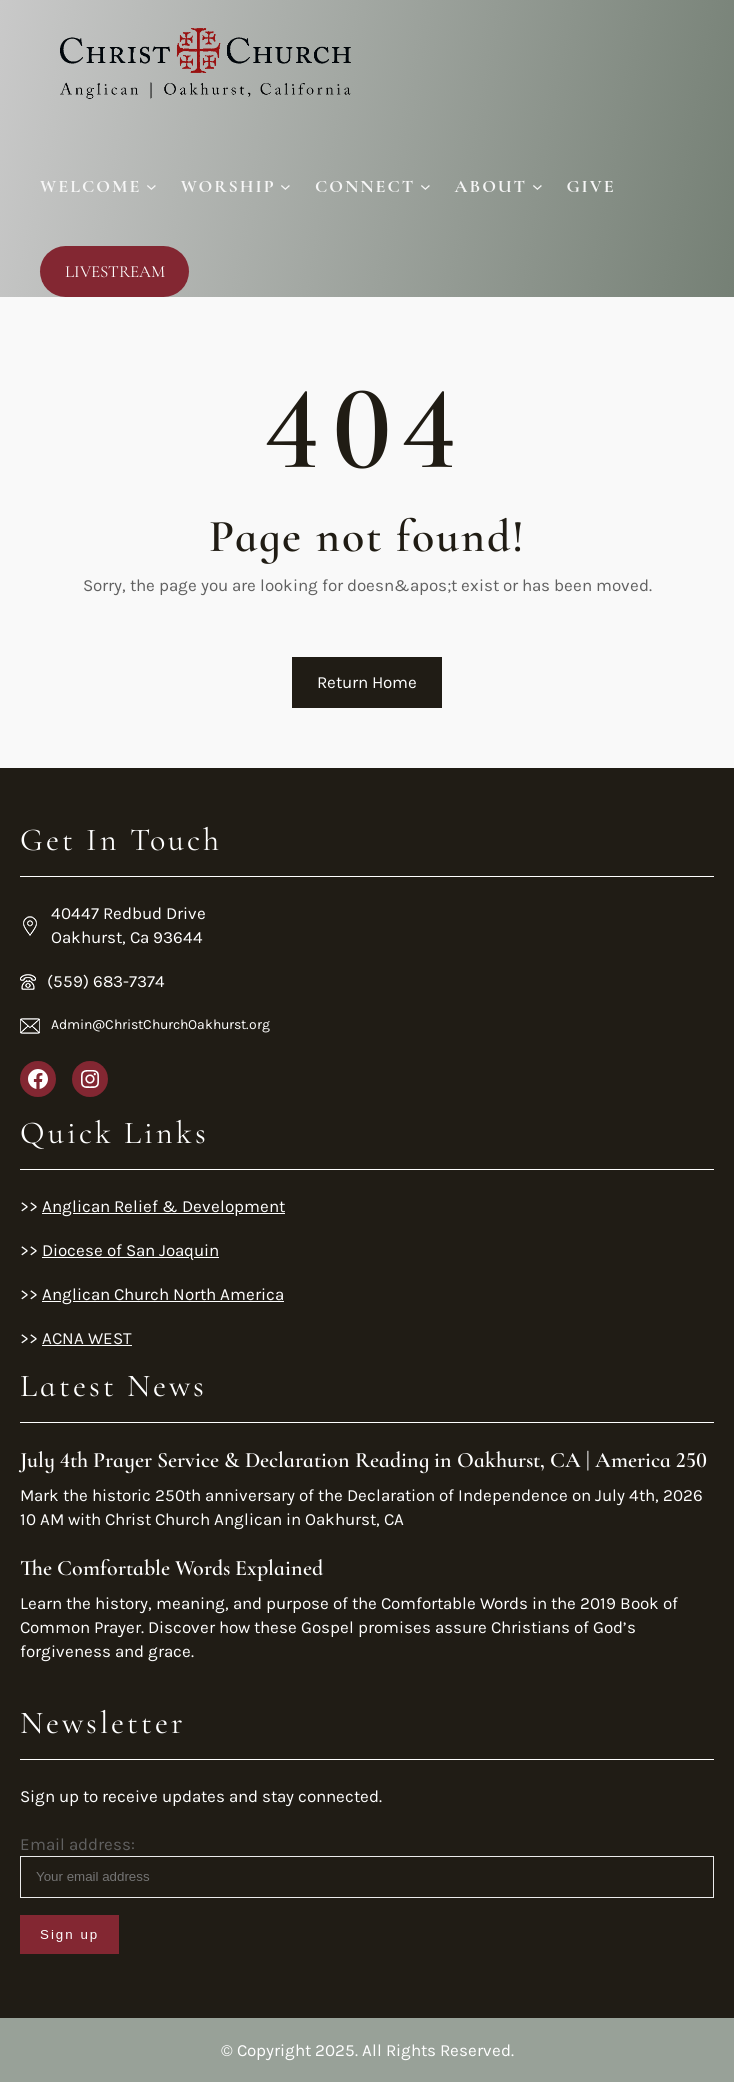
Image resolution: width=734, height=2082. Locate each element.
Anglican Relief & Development (163, 1206)
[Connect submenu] (373, 186)
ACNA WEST (87, 1338)
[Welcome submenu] (98, 186)
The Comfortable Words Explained (171, 1568)
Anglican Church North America (163, 1294)
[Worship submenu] (236, 186)
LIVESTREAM (115, 271)
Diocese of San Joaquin (130, 1250)
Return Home (367, 682)
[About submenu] (499, 186)
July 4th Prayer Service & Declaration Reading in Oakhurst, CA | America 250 (363, 1460)
